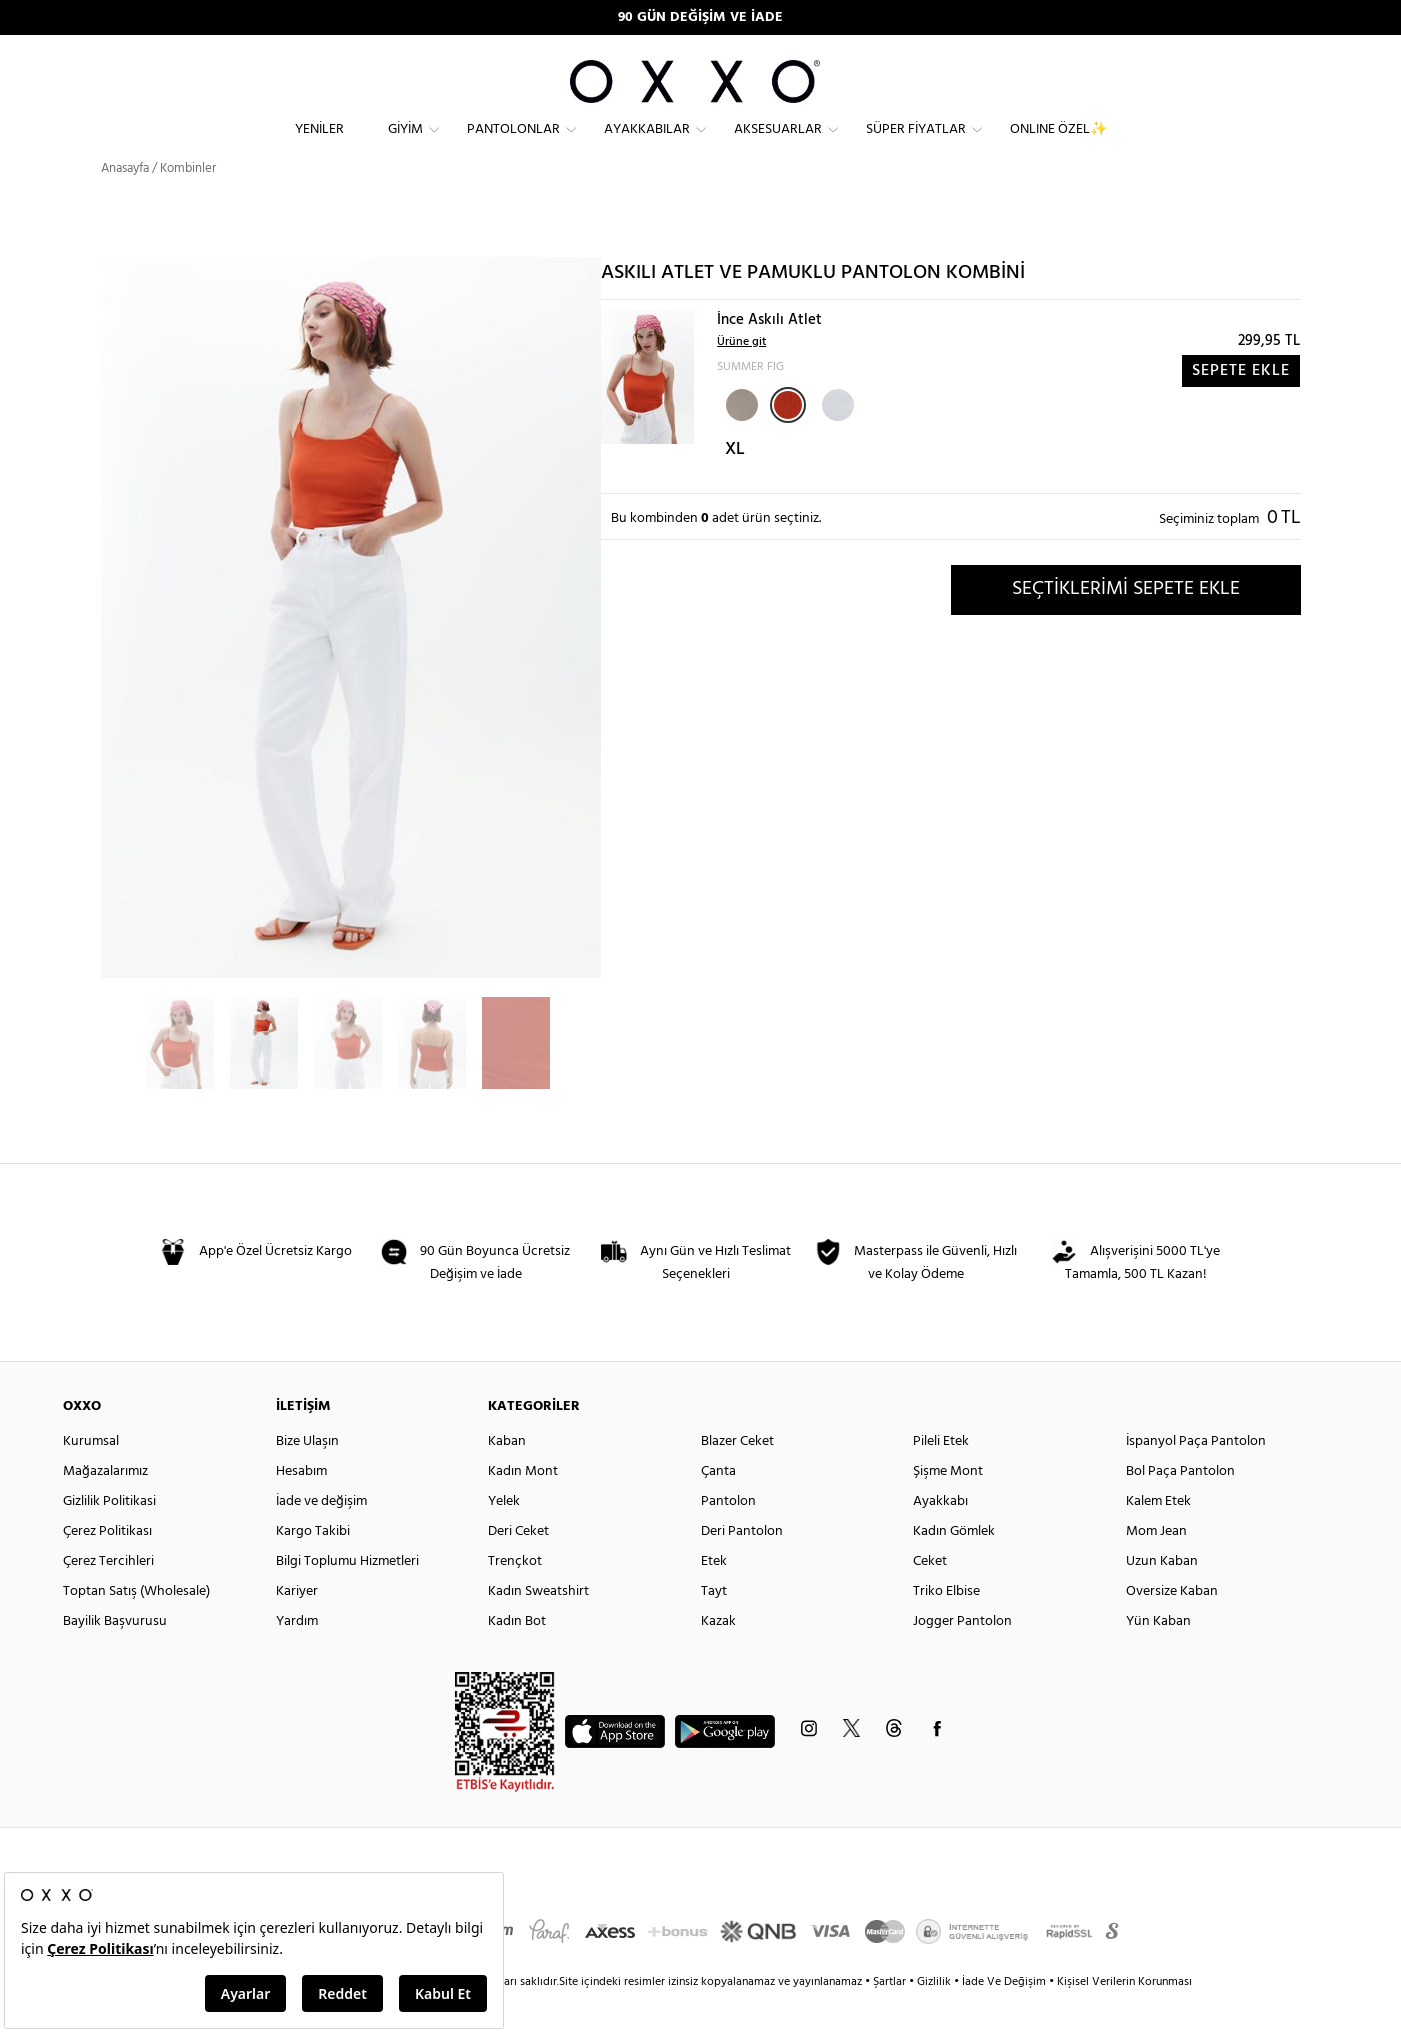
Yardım (297, 1657)
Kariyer (297, 1627)
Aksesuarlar (778, 145)
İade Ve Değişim (1004, 2018)
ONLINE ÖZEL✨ (1058, 145)
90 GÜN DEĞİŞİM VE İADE (700, 17)
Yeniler (319, 145)
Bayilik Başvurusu (115, 1657)
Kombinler (188, 204)
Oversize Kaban (1172, 1627)
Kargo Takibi (313, 1567)
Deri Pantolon (742, 1567)
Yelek (504, 1537)
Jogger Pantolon (962, 1657)
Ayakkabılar (647, 145)
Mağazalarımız (105, 1507)
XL (735, 485)
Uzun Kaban (1162, 1597)
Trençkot (515, 1597)
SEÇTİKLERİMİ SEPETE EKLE (1126, 625)
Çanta (718, 1507)
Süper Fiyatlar (916, 145)
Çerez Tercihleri (108, 1597)
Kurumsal (91, 1477)
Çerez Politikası (107, 1567)
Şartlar (891, 2018)
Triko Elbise (946, 1627)
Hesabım (301, 1507)
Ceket (930, 1597)
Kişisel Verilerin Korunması (1124, 2018)
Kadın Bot (517, 1657)
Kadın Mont (523, 1507)
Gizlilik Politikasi (109, 1537)
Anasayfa (125, 204)
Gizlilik (935, 2018)
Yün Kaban (1158, 1657)
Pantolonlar (513, 145)
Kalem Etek (1158, 1537)
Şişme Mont (948, 1507)
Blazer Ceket (737, 1477)
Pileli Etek (941, 1477)
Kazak (718, 1657)
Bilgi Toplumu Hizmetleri (347, 1597)
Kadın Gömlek (954, 1567)
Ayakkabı (940, 1537)
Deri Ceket (518, 1567)
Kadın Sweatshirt (538, 1627)
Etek (714, 1597)
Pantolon (728, 1537)
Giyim (405, 145)
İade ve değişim (321, 1537)
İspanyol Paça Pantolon (1196, 1477)
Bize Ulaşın (307, 1477)
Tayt (714, 1627)
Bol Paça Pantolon (1180, 1507)
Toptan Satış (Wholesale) (136, 1627)
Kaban (507, 1477)
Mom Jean (1156, 1567)
